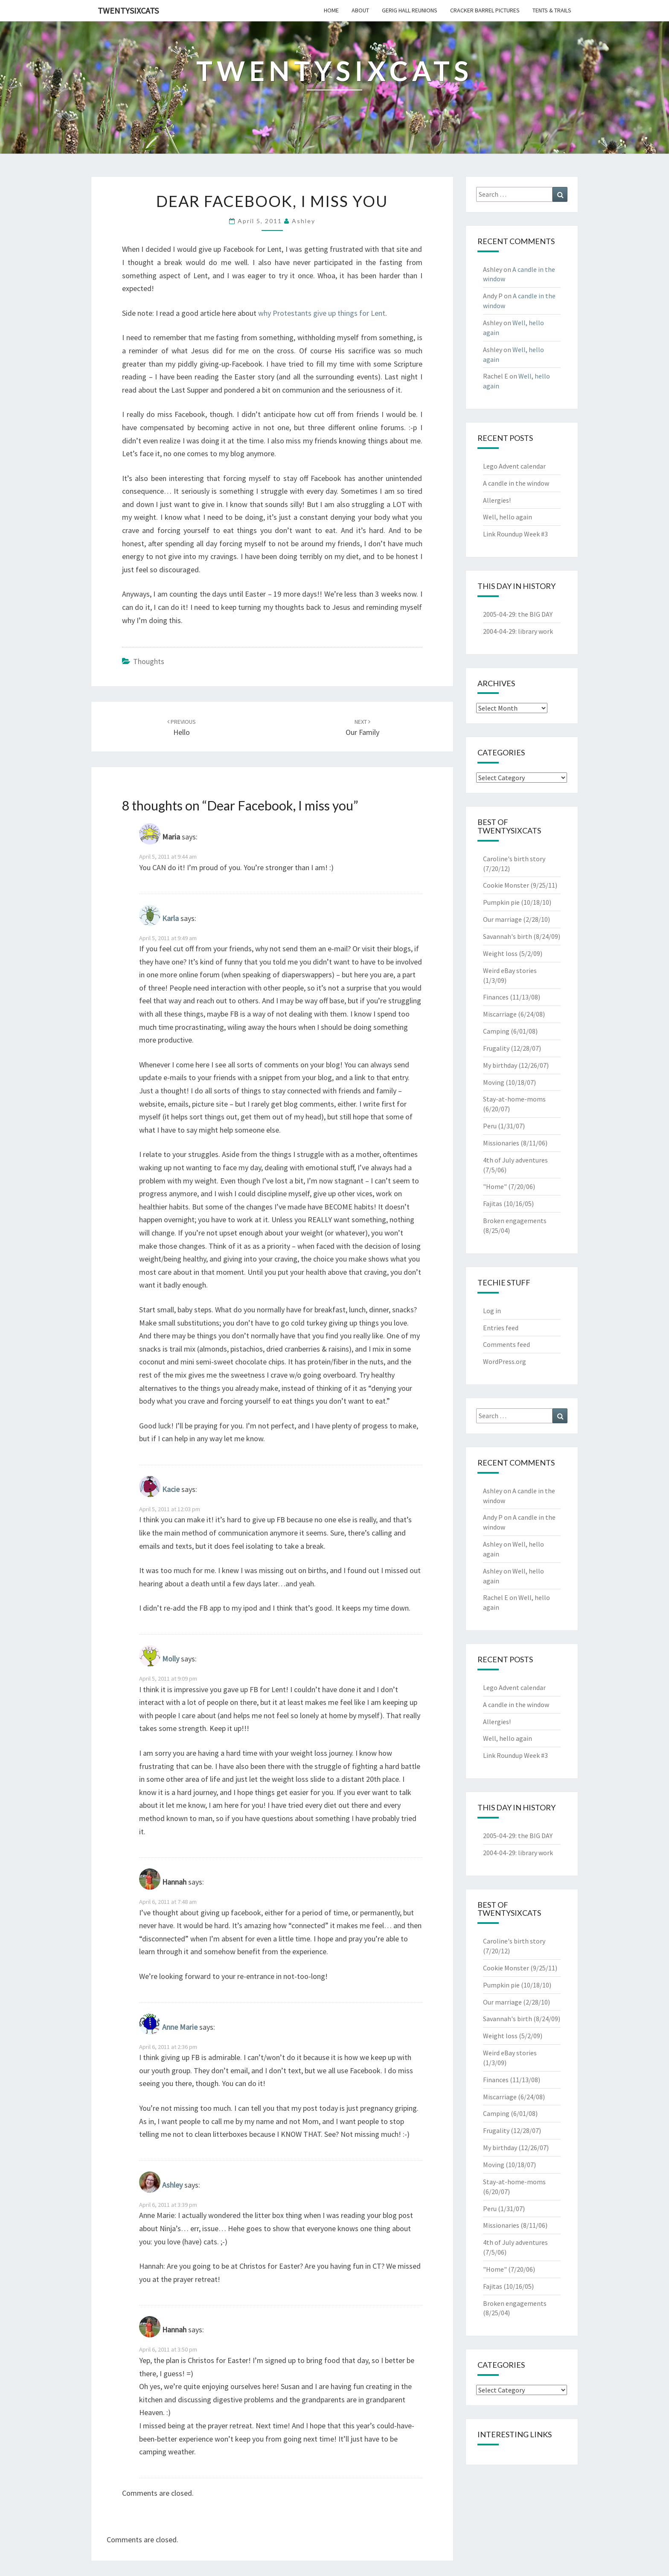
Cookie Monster (506, 885)
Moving (493, 1082)
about (360, 10)
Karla (170, 918)
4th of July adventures (515, 1160)
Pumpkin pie (501, 902)
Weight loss (500, 953)
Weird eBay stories (510, 970)
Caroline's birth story (514, 858)
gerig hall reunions (409, 10)
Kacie (171, 1489)
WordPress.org (504, 1361)
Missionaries (501, 1143)
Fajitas (492, 1203)
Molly (170, 1659)
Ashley (303, 220)
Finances (496, 997)
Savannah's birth (507, 936)
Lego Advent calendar (514, 466)
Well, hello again (507, 517)
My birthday (500, 1065)
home (331, 10)
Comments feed (506, 1344)
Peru (490, 1126)
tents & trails (551, 10)
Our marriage (502, 919)
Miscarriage (500, 1014)
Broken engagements (515, 1220)
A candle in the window (516, 483)
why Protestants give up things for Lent (321, 313)
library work (535, 631)
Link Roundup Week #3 (515, 534)
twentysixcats (128, 10)
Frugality (496, 1048)
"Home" (495, 1186)
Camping (496, 1031)
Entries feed (500, 1327)
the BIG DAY (535, 614)
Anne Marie (180, 2027)
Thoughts (148, 661)
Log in (492, 1310)
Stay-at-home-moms (514, 1099)
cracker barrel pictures (485, 10)
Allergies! (497, 500)
